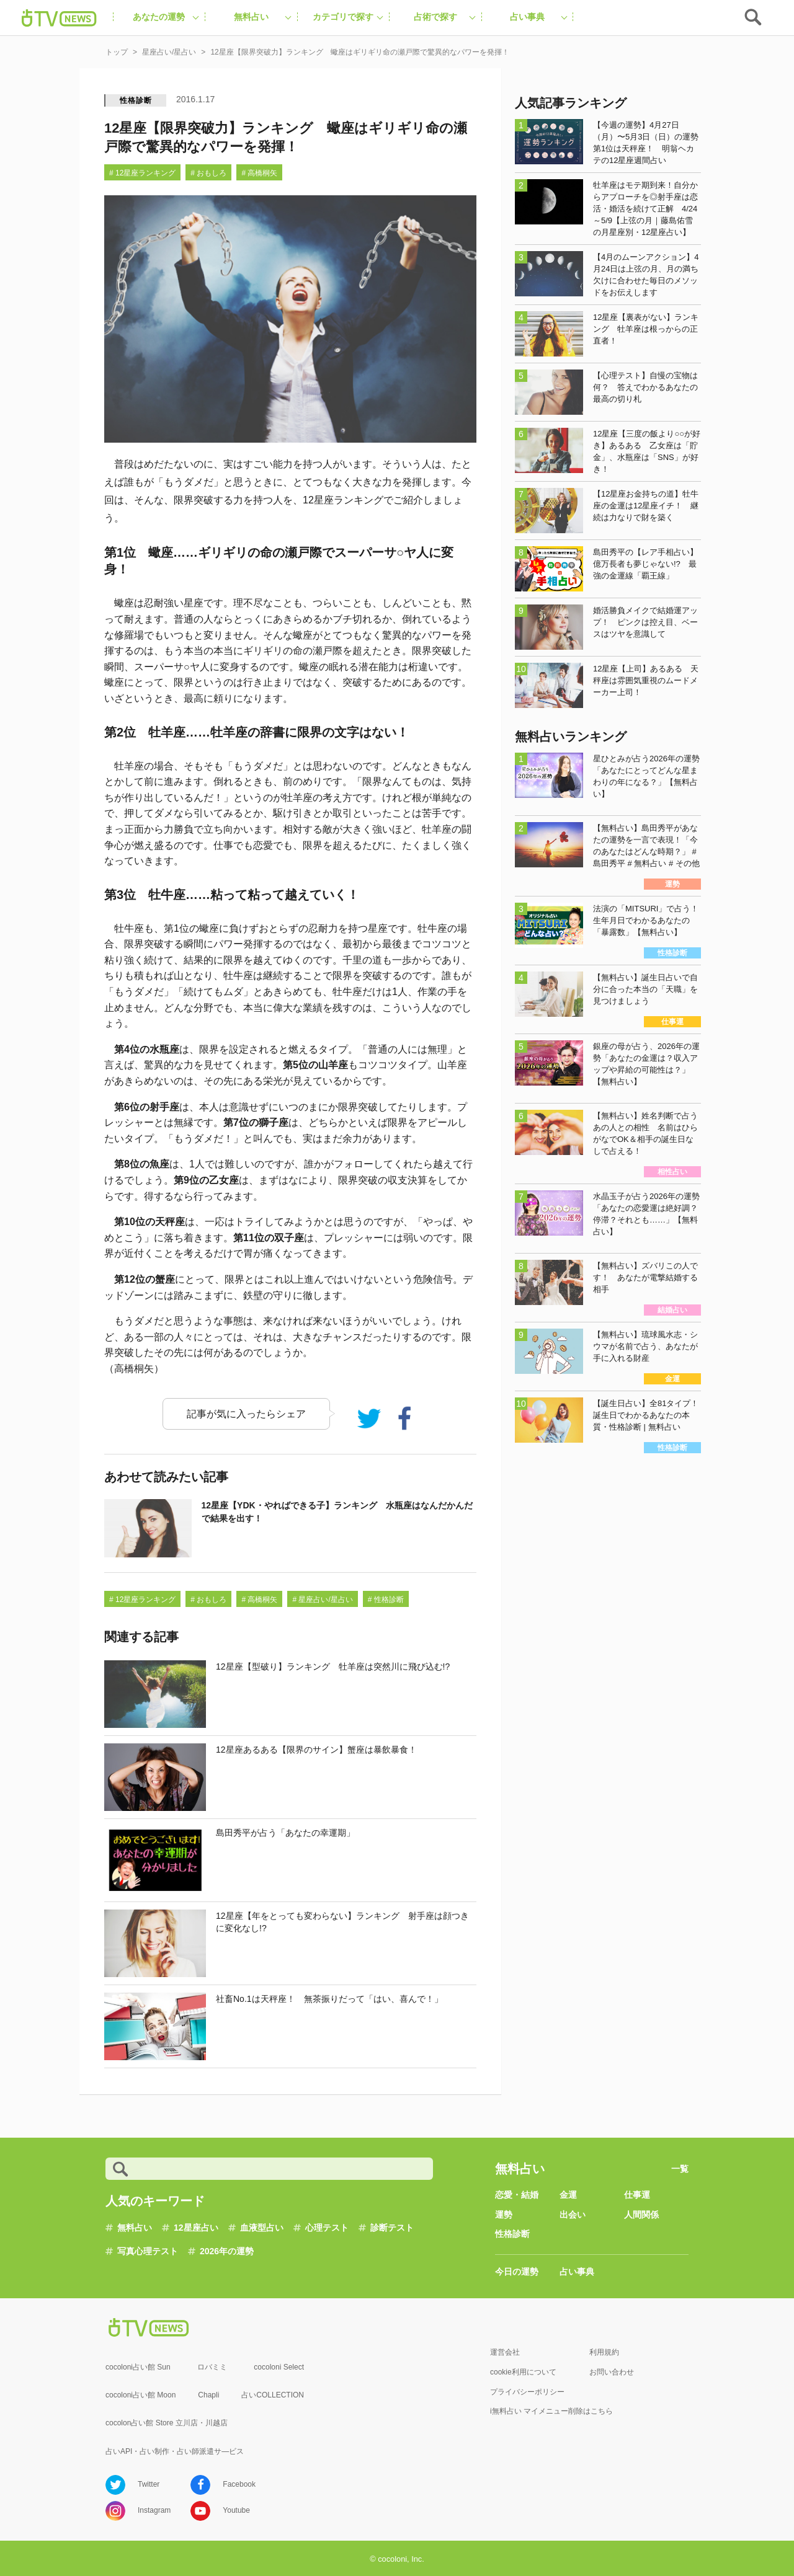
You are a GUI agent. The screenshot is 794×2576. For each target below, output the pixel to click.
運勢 (503, 2215)
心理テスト (327, 2228)
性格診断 (135, 100)
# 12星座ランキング (142, 173)
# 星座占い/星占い (322, 1599)
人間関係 (641, 2215)
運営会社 (505, 2352)
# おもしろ (208, 173)
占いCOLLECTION (272, 2395)
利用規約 (604, 2352)
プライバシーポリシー (527, 2392)
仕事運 (637, 2195)
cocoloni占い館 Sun (138, 2367)
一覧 (680, 2169)
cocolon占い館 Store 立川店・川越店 (166, 2423)
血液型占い (261, 2228)
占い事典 (577, 2272)
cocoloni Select (279, 2367)
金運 (568, 2195)
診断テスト (392, 2228)
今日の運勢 (516, 2272)
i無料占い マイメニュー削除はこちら (551, 2411)
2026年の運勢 (227, 2251)
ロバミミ (212, 2367)
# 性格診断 (386, 1599)
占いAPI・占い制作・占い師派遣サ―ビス (174, 2451)
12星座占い (196, 2228)
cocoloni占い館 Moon (140, 2395)
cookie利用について (523, 2372)
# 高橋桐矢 (259, 173)
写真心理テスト (147, 2251)
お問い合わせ (611, 2372)
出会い (573, 2215)
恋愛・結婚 (516, 2195)
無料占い (134, 2228)
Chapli (208, 2395)
